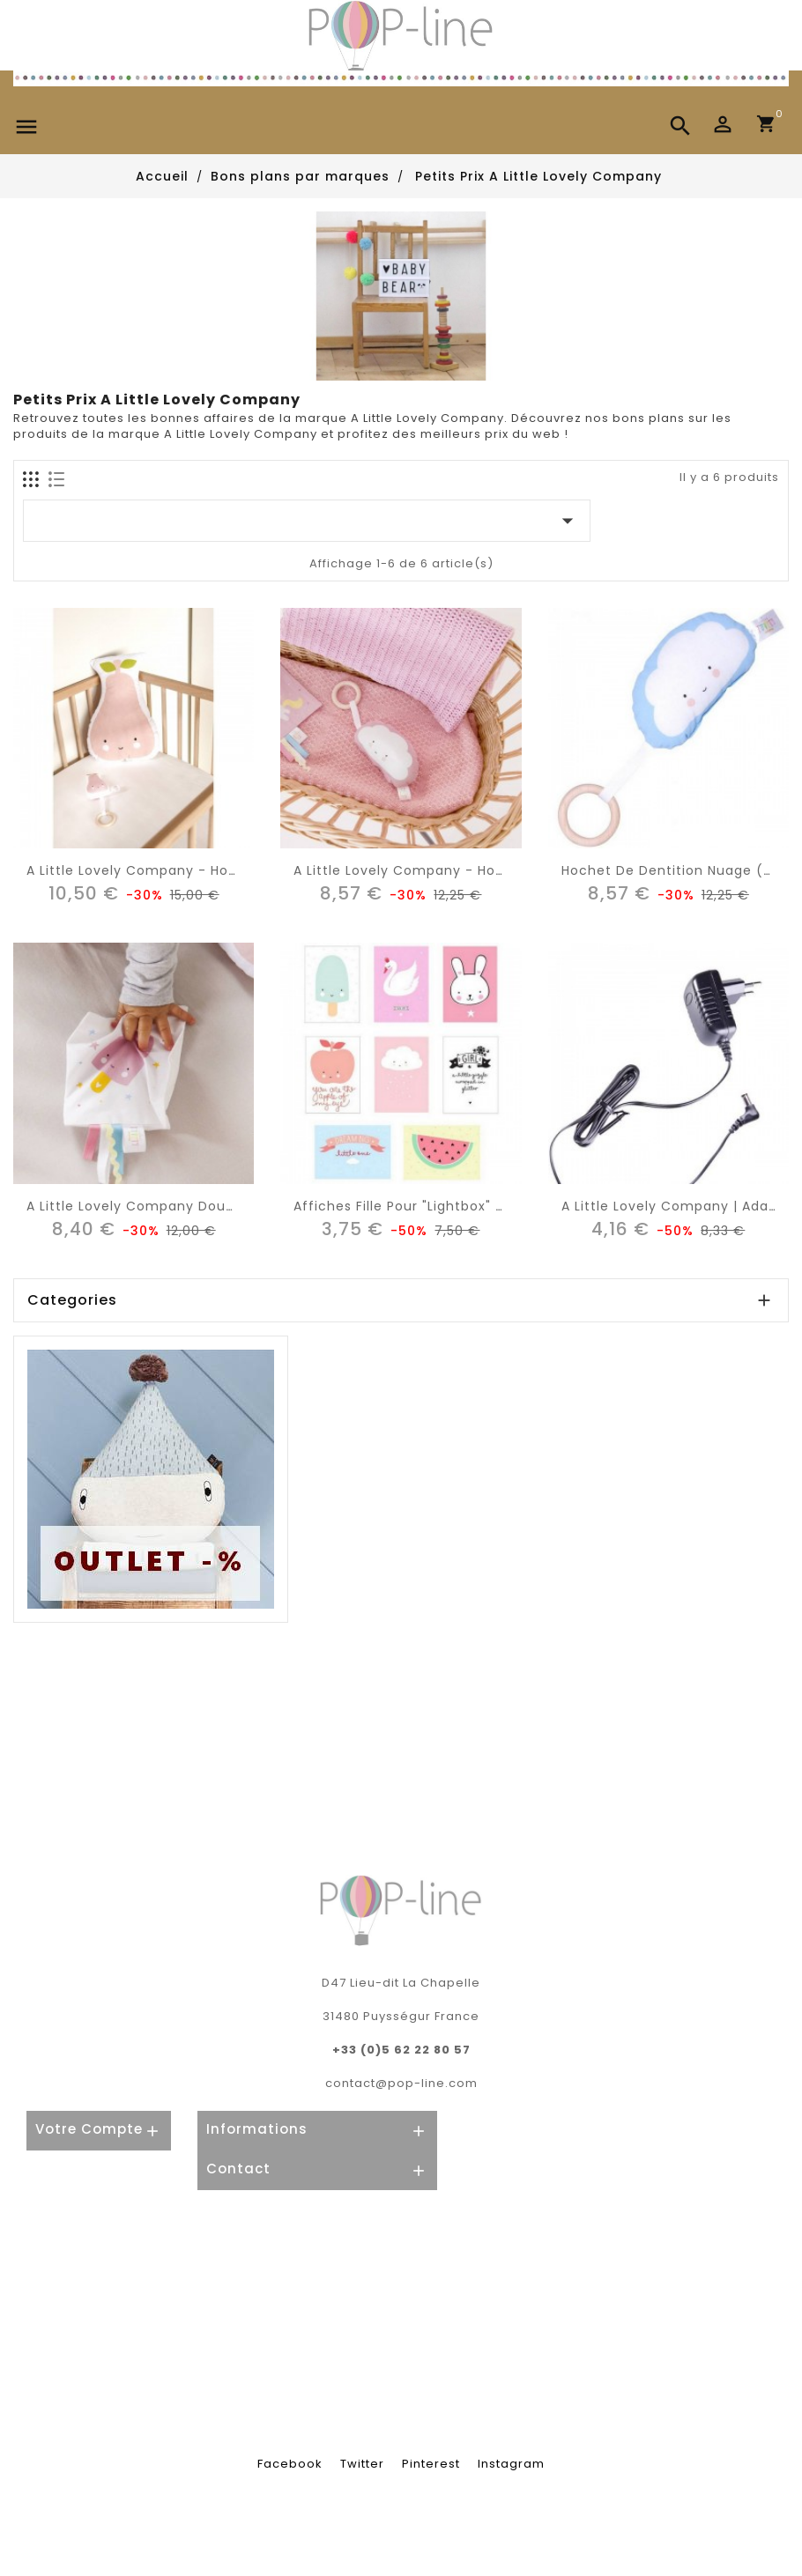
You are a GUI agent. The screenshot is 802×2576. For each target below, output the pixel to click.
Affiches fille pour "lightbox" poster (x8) (434, 1206)
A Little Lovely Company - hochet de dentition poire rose (227, 870)
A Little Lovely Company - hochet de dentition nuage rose (499, 870)
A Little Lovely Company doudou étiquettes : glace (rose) (229, 1206)
